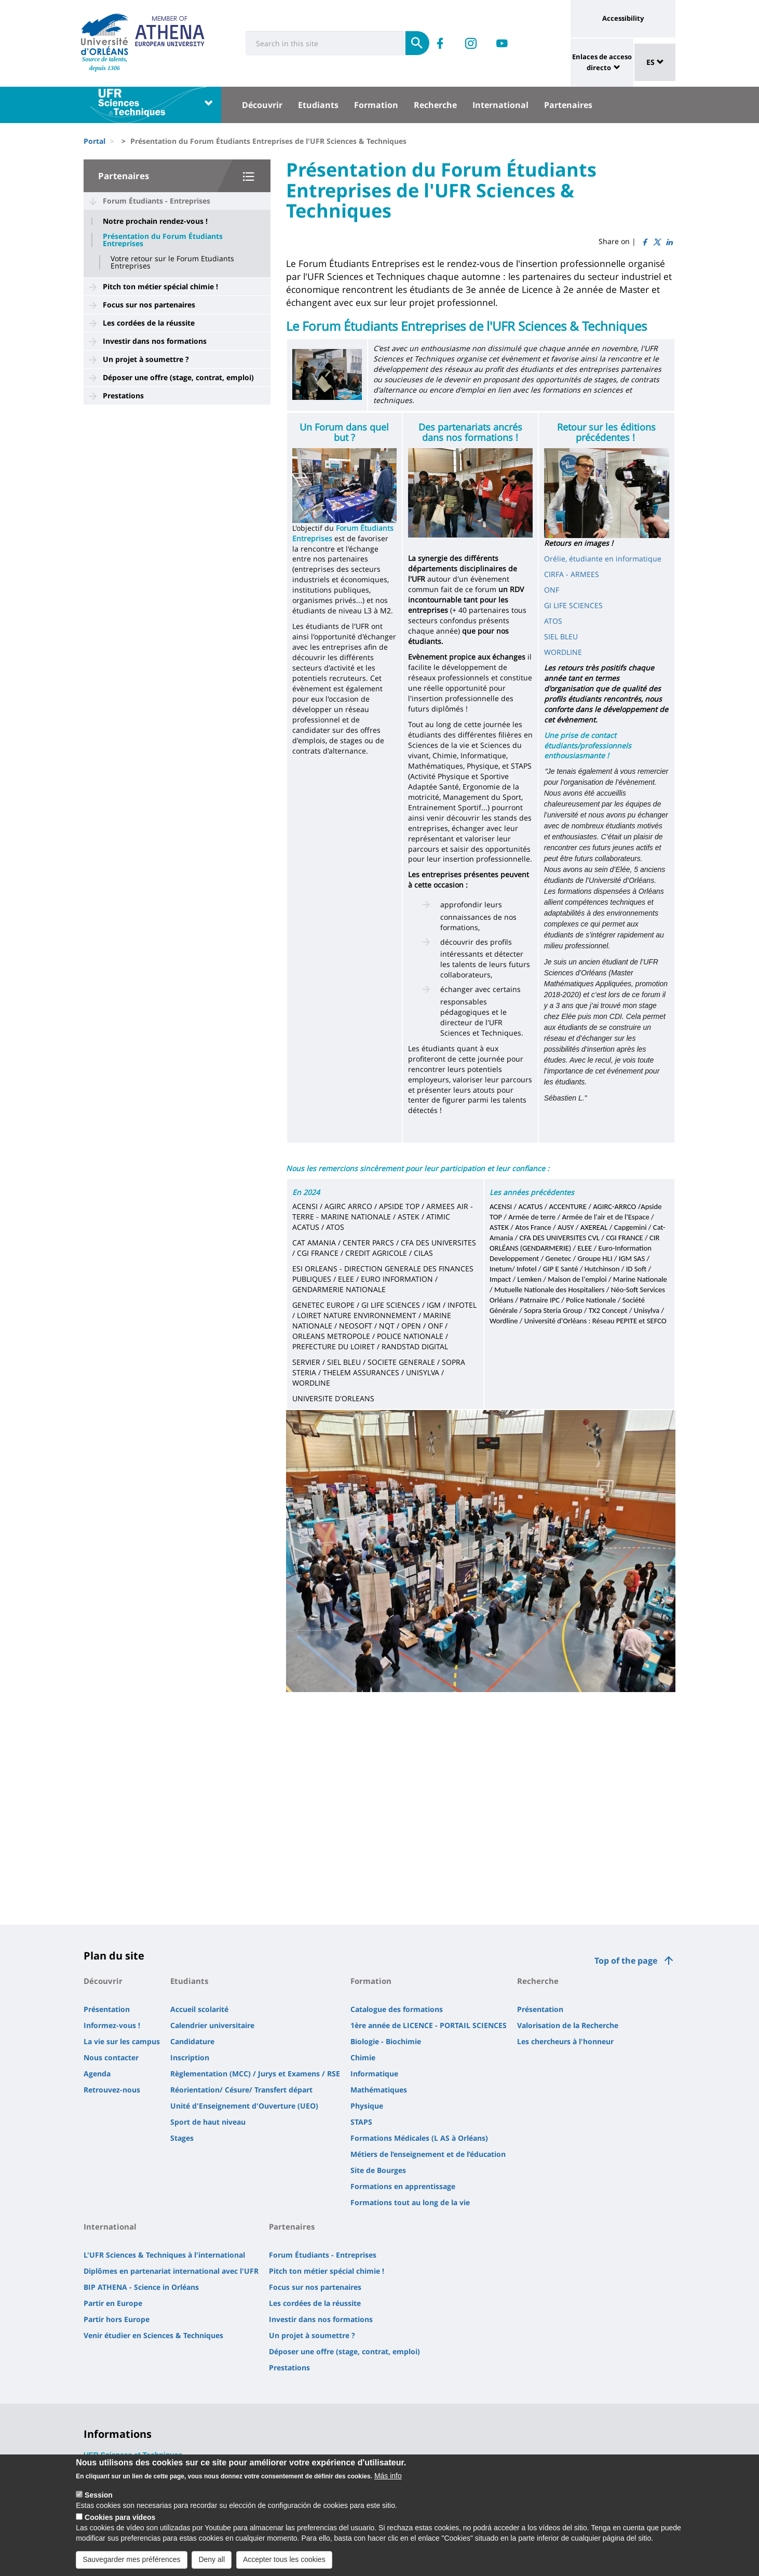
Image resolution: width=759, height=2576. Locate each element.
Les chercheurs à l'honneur (565, 2041)
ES (655, 62)
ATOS (553, 621)
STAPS (361, 2122)
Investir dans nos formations (155, 341)
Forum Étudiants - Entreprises (156, 201)
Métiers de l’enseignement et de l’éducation (428, 2154)
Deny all (211, 2561)
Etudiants (318, 105)
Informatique (374, 2073)
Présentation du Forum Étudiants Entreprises (163, 240)
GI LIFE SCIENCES (573, 605)
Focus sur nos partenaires (149, 305)
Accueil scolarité (199, 2009)
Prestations (123, 395)
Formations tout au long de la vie (410, 2202)
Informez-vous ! (112, 2025)
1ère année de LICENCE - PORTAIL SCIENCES (428, 2025)
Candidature (192, 2041)
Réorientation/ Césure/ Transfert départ (241, 2090)
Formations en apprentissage (402, 2186)
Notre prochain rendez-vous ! (155, 221)
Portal (94, 141)
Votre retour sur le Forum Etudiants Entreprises (172, 262)
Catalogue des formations (396, 2009)
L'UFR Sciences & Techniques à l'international (164, 2255)
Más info (388, 2477)
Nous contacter (111, 2057)
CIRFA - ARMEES (571, 574)
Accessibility (623, 18)
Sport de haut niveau (208, 2122)
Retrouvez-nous (112, 2090)
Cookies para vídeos (120, 2519)
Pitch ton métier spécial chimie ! (160, 286)
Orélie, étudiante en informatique (602, 559)
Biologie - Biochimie (385, 2041)
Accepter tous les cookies (284, 2561)
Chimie (362, 2057)
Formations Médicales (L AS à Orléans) (419, 2138)
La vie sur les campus (122, 2041)
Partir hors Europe (117, 2319)
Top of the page (625, 1960)
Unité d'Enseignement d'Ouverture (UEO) (244, 2106)
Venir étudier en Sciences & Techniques (153, 2335)
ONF (551, 590)
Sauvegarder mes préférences (131, 2561)
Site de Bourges (378, 2170)
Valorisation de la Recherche (567, 2025)
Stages (182, 2138)
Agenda (97, 2073)
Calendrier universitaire (212, 2025)
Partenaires (568, 105)
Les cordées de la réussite (149, 323)
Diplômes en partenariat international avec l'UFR (171, 2271)
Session (99, 2496)
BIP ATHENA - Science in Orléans (141, 2287)
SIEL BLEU (561, 636)
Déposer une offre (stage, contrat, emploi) (178, 377)
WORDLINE (563, 652)
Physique (366, 2106)
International (500, 105)
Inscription (189, 2057)
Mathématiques (378, 2090)
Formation (376, 105)
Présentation (107, 2009)
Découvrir (262, 105)
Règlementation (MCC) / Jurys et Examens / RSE (255, 2073)
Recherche (435, 105)
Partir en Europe (113, 2303)
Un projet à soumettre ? (146, 359)
